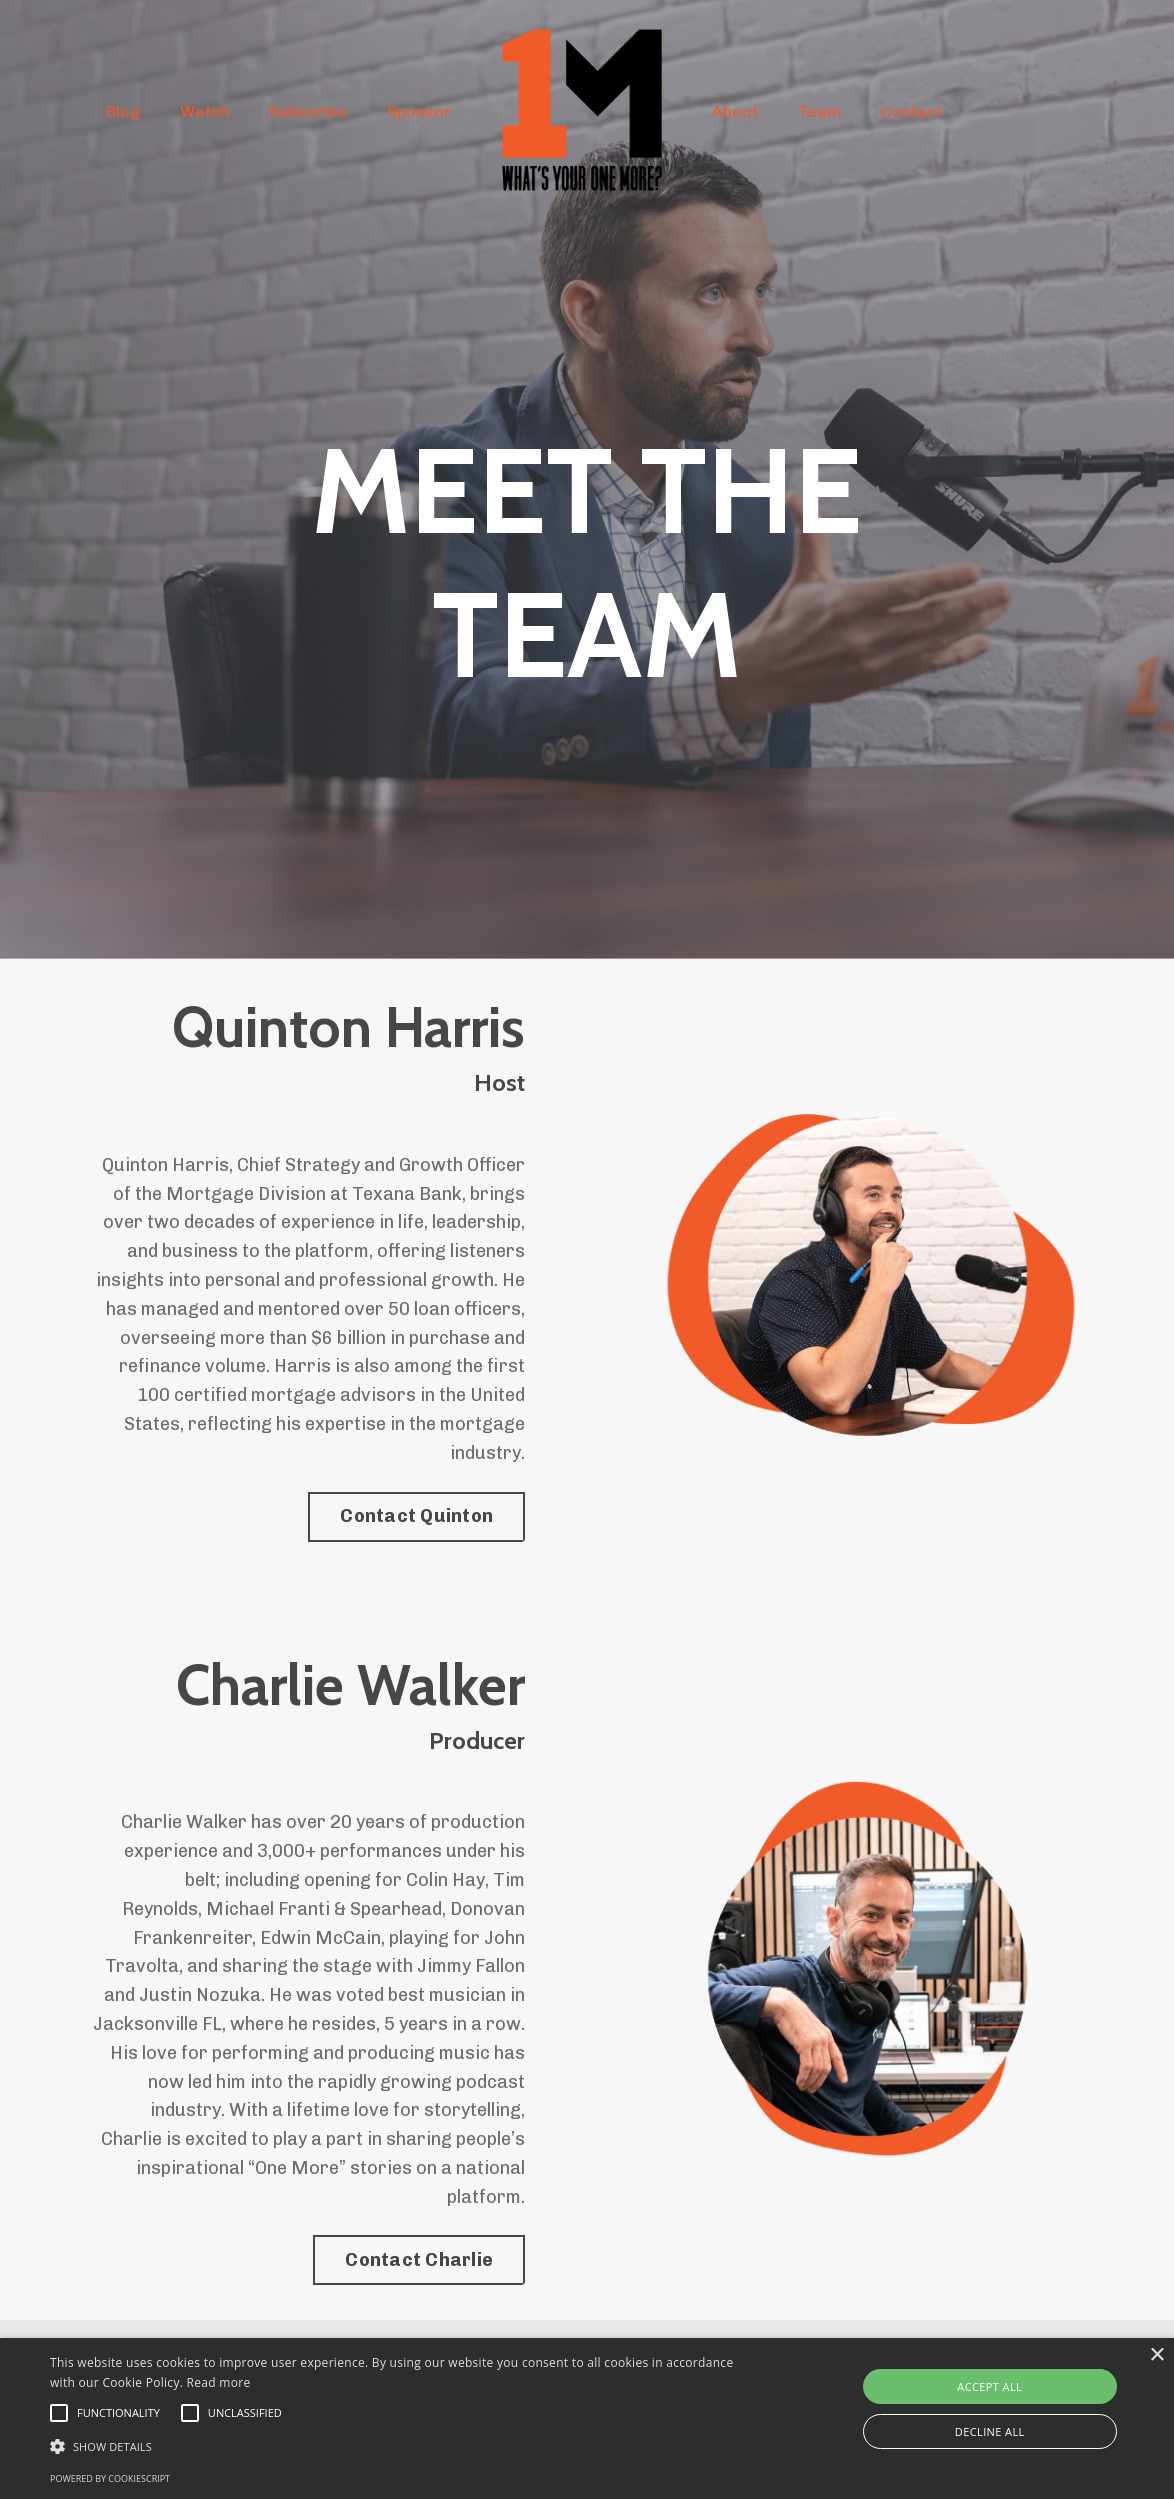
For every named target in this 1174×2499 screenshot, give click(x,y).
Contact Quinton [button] (416, 1516)
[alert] (587, 2418)
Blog (123, 111)
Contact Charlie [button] (419, 2260)
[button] (399, 2446)
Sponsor (419, 111)
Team (819, 111)
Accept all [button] (989, 2386)
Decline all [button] (990, 2431)
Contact (911, 111)
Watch (204, 111)
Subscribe (308, 111)
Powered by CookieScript (110, 2478)
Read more (219, 2382)
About (735, 111)
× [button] (1156, 2355)
